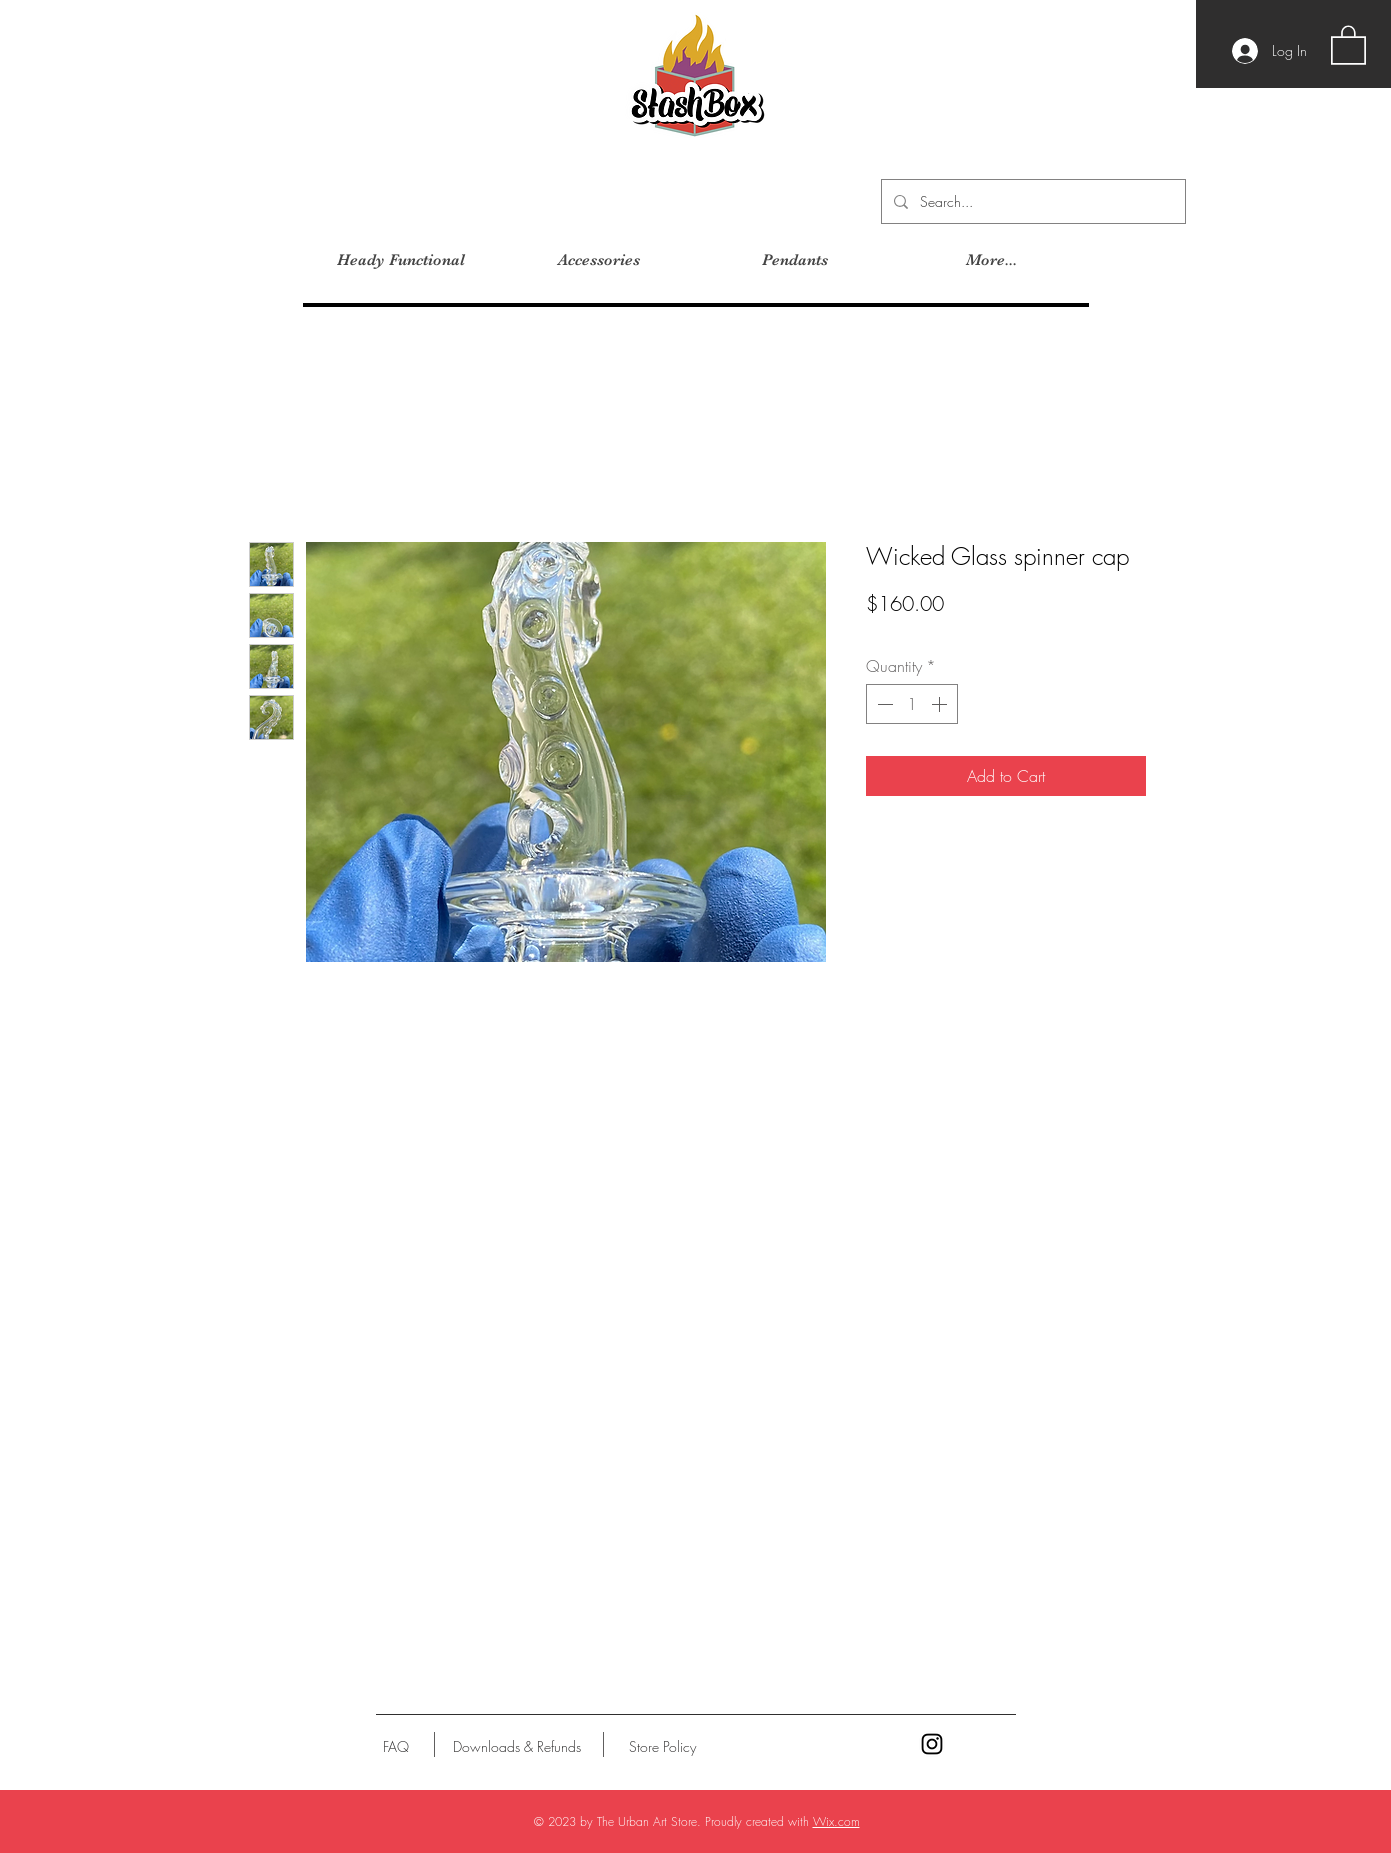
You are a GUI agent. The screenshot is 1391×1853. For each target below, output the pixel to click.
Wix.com (836, 1821)
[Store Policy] (662, 1747)
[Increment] (941, 704)
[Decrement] (883, 704)
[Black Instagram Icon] (932, 1744)
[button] (1348, 44)
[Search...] (1031, 201)
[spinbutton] (912, 704)
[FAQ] (396, 1747)
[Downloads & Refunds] (517, 1747)
